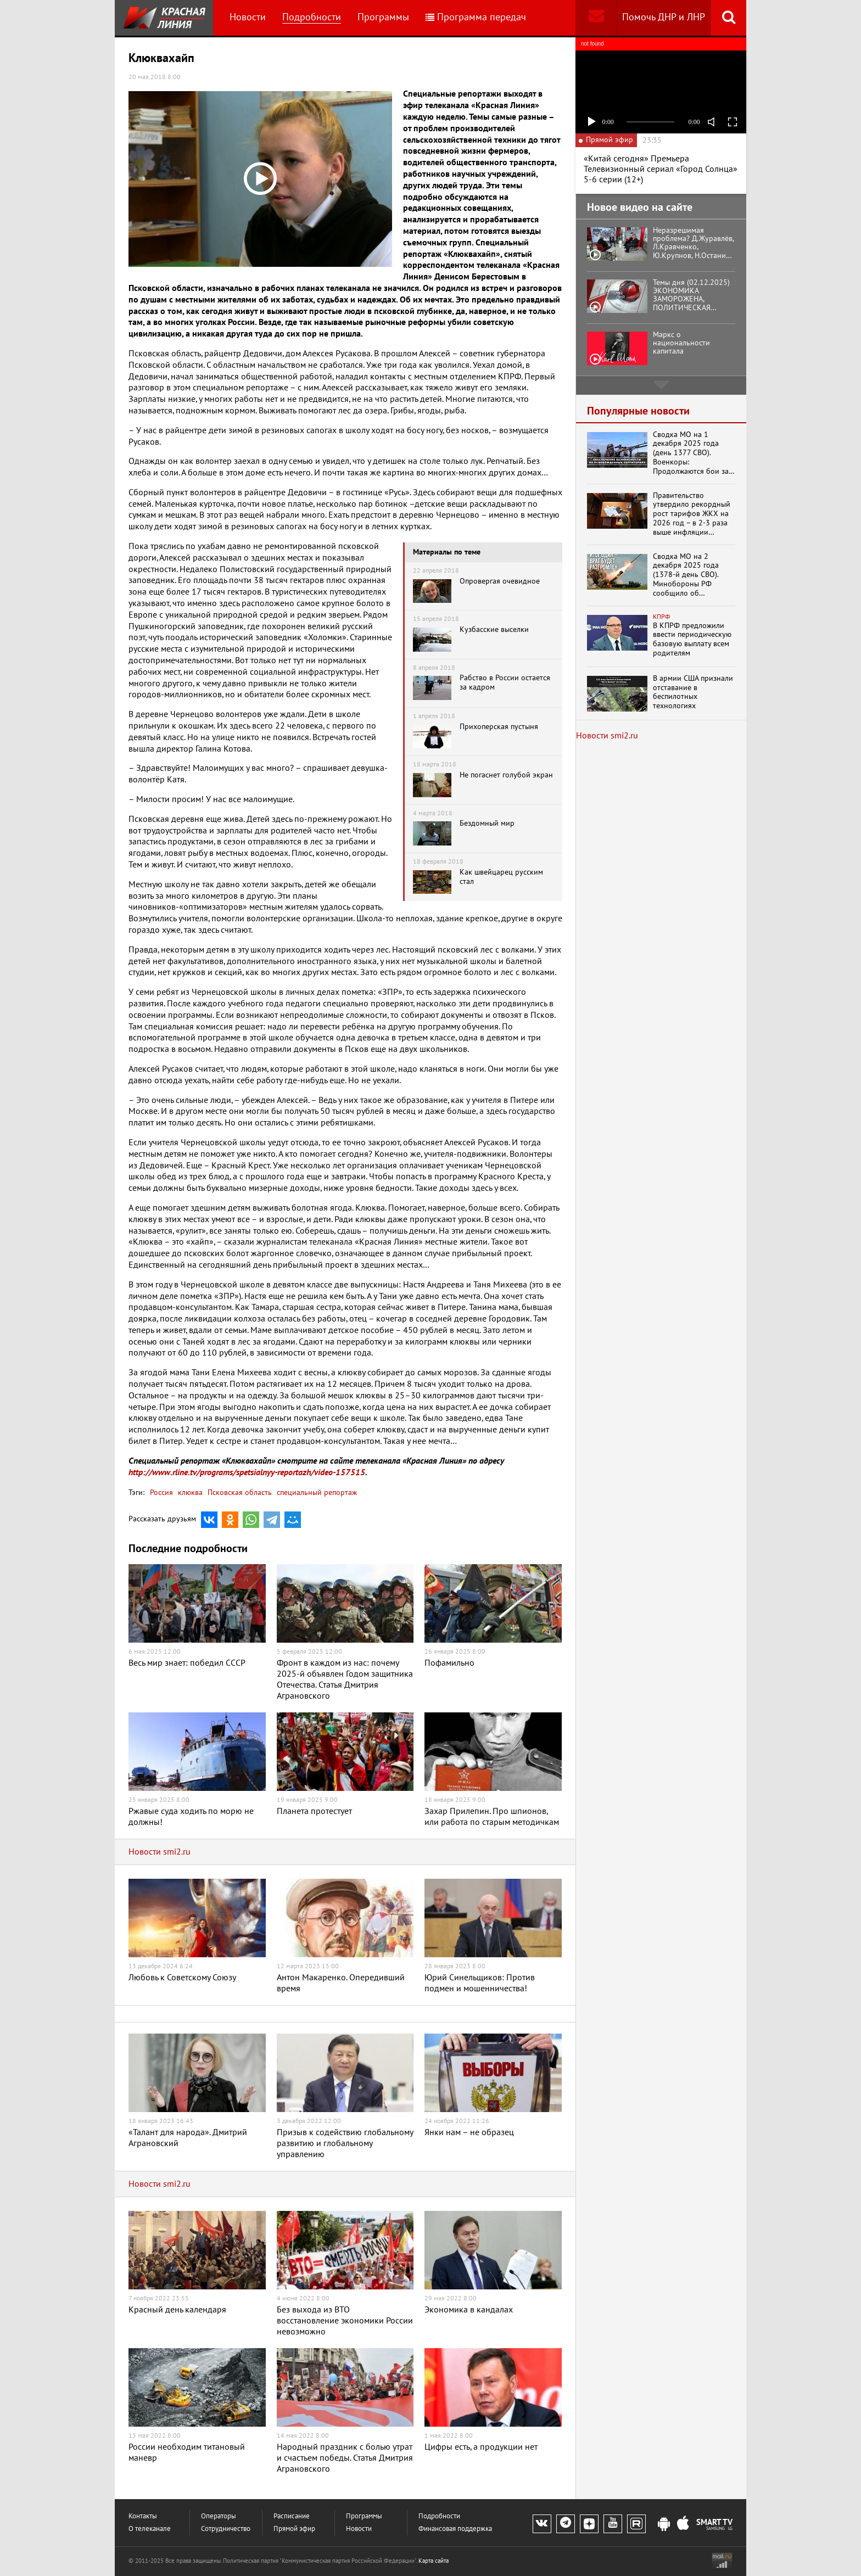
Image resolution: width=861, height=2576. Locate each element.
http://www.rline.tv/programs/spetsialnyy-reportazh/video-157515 (246, 1472)
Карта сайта (433, 2560)
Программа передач (476, 17)
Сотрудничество (225, 2529)
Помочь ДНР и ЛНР (663, 17)
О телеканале (149, 2529)
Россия (161, 1492)
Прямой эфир (294, 2529)
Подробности (311, 17)
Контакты (142, 2516)
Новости (248, 17)
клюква (189, 1492)
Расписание (291, 2516)
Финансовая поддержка (455, 2529)
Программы (383, 17)
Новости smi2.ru (159, 1852)
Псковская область (238, 1492)
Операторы (218, 2516)
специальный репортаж (316, 1492)
